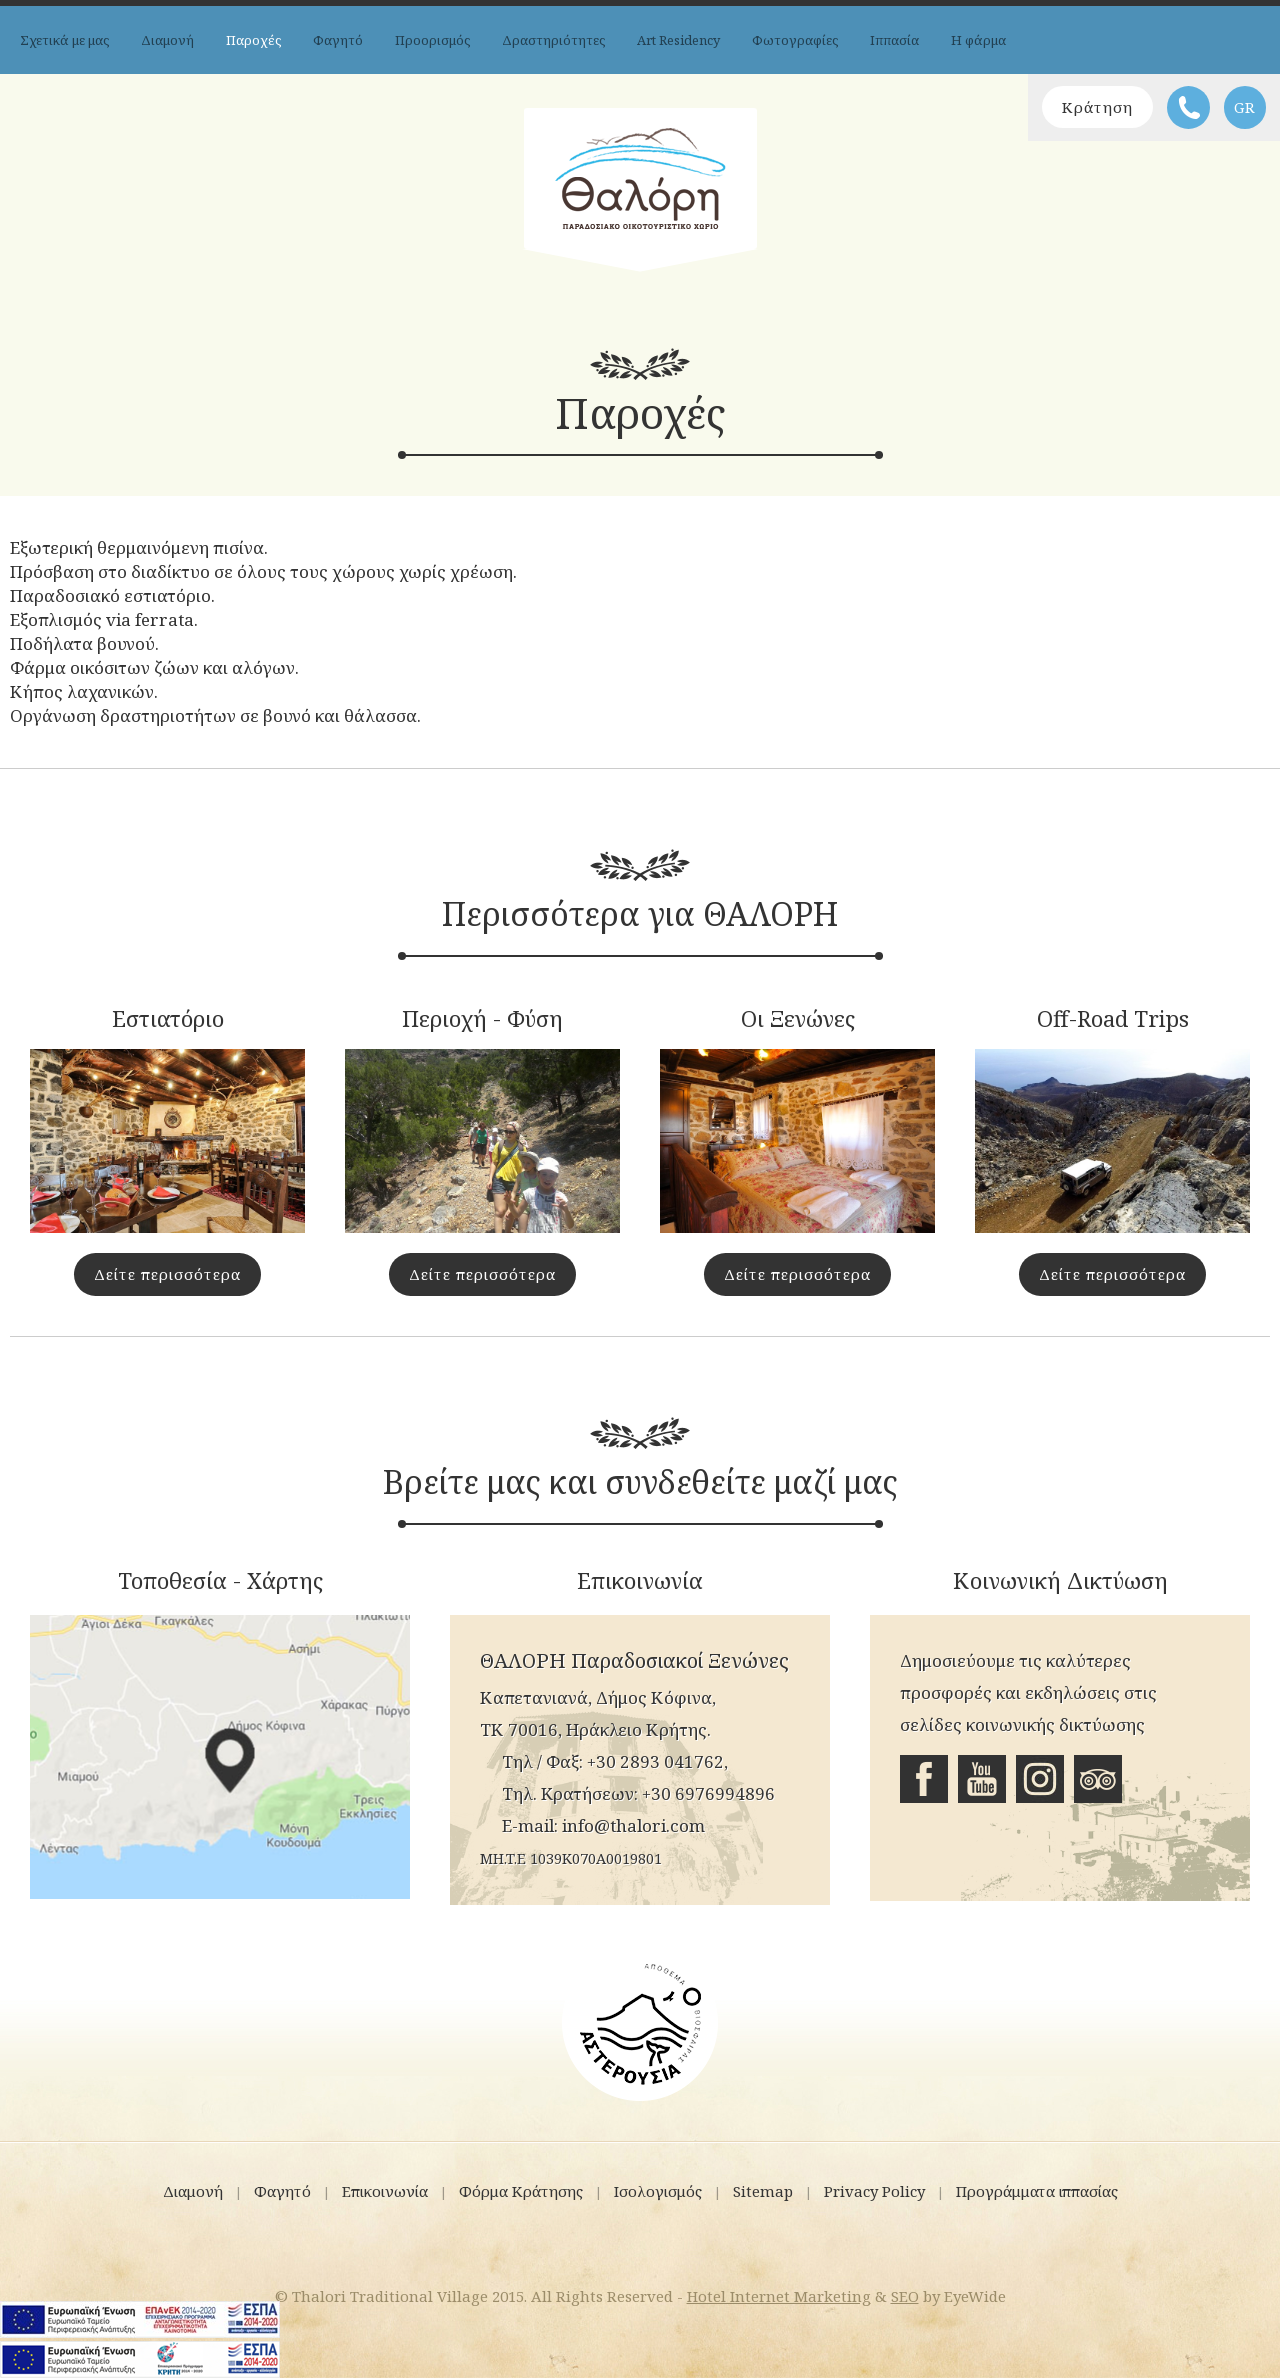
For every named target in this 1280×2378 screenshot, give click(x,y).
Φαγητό (338, 40)
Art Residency (678, 40)
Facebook (924, 1779)
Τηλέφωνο (1188, 107)
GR (1245, 107)
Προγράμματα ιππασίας (1037, 2191)
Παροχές (253, 40)
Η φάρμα (978, 40)
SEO (905, 2296)
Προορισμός (432, 40)
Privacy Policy (874, 2191)
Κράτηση (1097, 107)
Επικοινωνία (385, 2191)
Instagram (1040, 1779)
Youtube (982, 1779)
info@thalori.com (633, 1825)
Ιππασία (894, 40)
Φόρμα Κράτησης (521, 2191)
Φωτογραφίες (795, 40)
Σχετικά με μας (64, 40)
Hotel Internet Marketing (779, 2296)
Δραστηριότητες (553, 40)
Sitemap (763, 2191)
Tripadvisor (1098, 1779)
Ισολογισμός (658, 2191)
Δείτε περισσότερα (167, 1274)
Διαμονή (167, 40)
